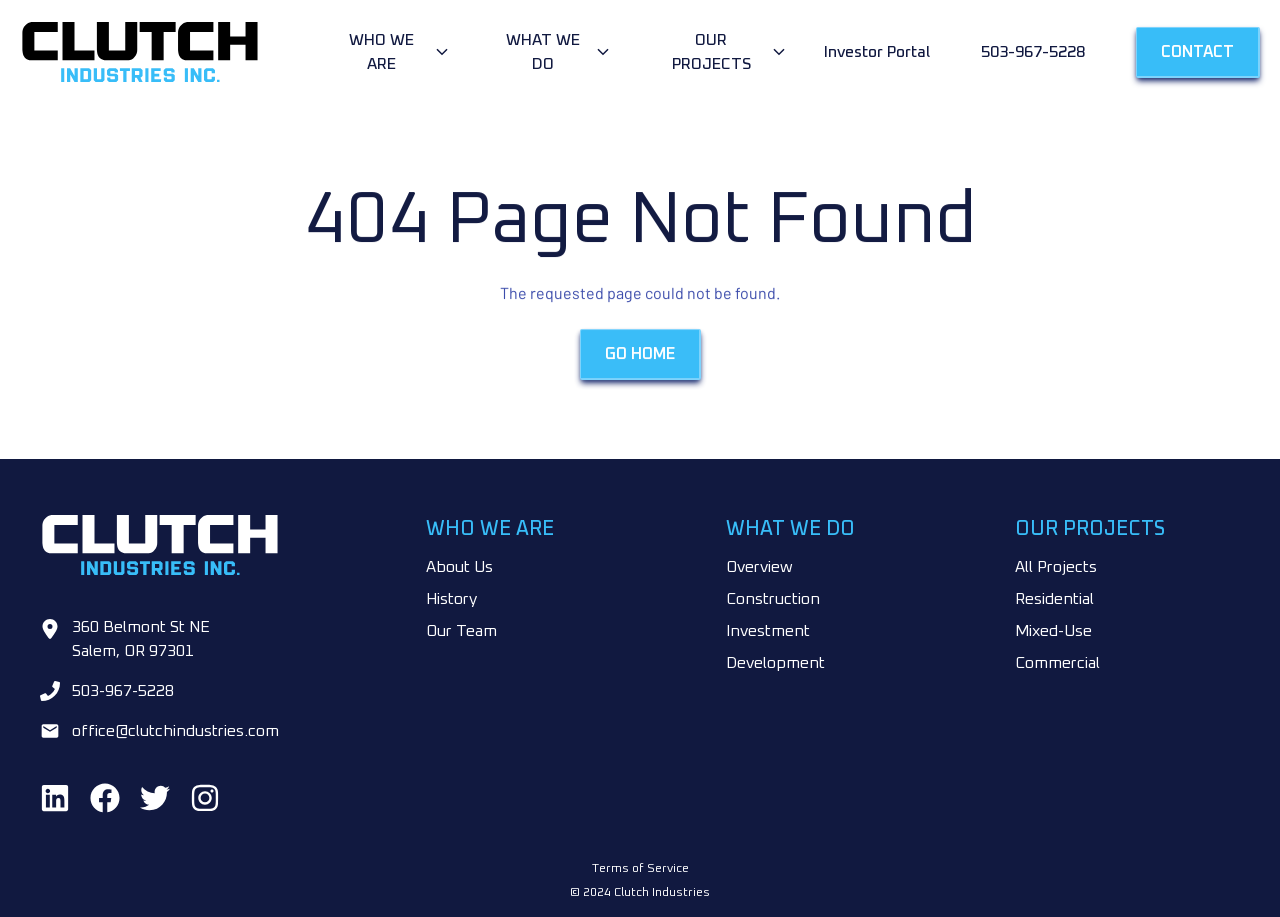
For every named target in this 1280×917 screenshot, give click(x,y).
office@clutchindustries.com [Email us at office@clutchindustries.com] (175, 731)
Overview (759, 567)
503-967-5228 (1033, 52)
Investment (768, 631)
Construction (773, 599)
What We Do (543, 52)
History (451, 599)
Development (775, 663)
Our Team (461, 631)
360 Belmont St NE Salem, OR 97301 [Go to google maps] (141, 639)
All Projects (1056, 567)
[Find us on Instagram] (205, 798)
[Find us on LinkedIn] (55, 798)
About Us (459, 567)
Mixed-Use (1053, 631)
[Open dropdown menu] (394, 52)
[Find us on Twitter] (155, 798)
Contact (1197, 52)
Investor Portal (877, 52)
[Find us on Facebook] (105, 798)
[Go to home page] (175, 52)
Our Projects (711, 52)
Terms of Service (640, 869)
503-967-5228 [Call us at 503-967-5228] (123, 691)
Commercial (1057, 663)
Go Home (640, 356)
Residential (1054, 599)
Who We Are (381, 52)
